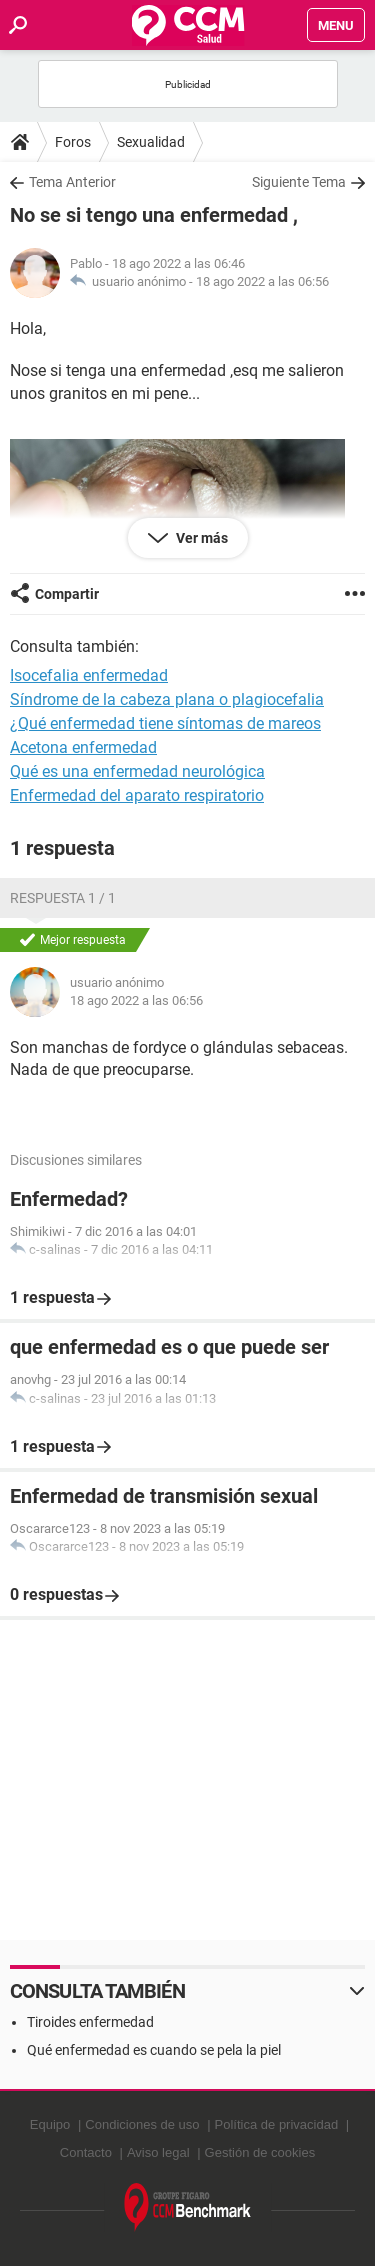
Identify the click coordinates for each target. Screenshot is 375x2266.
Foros (73, 142)
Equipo (50, 2124)
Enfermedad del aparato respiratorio (137, 795)
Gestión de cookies (260, 2152)
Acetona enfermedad (83, 747)
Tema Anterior (72, 182)
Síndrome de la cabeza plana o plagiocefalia (167, 699)
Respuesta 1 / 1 (63, 898)
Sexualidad (151, 142)
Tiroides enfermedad (90, 2022)
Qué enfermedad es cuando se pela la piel (154, 2050)
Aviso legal (158, 2152)
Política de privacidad (277, 2124)
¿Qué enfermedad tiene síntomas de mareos (165, 723)
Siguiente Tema (299, 182)
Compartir (67, 594)
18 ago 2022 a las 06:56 (262, 281)
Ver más (200, 538)
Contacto (86, 2152)
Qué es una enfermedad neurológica (137, 771)
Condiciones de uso (142, 2124)
